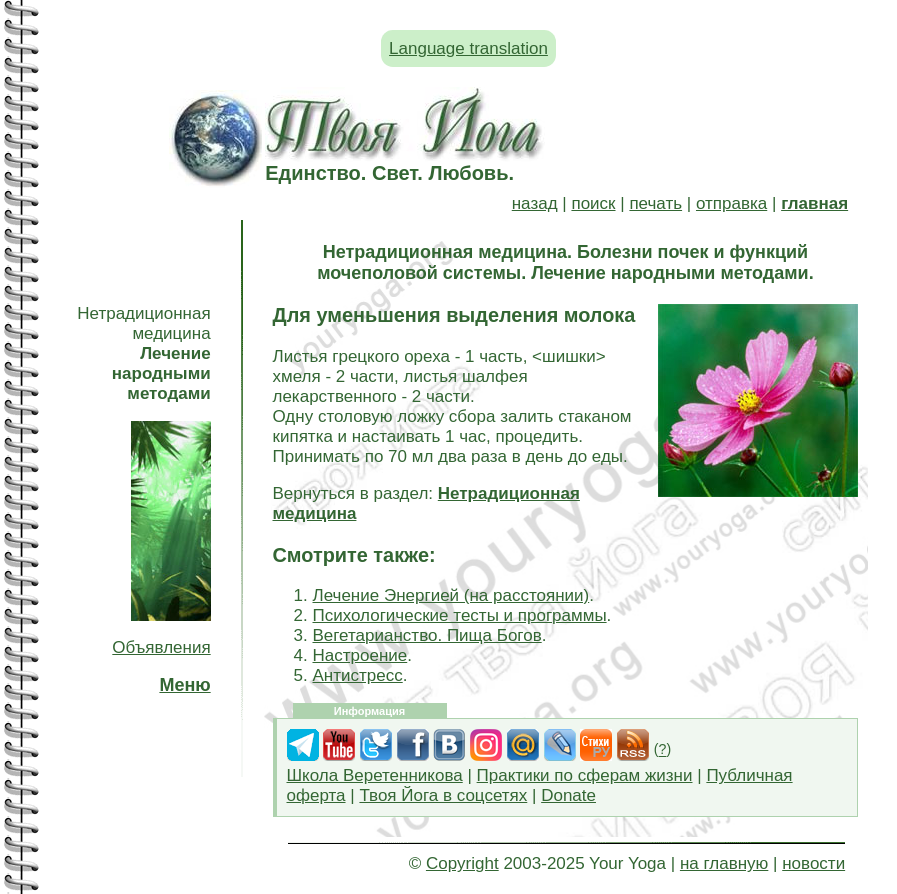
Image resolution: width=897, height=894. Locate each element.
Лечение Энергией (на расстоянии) (451, 595)
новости (813, 863)
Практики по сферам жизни (585, 775)
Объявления (161, 647)
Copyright (462, 863)
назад (535, 203)
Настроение (360, 655)
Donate (568, 795)
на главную (724, 863)
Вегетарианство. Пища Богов (427, 635)
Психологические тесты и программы (460, 615)
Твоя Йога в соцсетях (443, 795)
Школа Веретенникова (375, 775)
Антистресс (358, 675)
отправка (731, 203)
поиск (593, 203)
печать (655, 203)
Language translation (468, 48)
